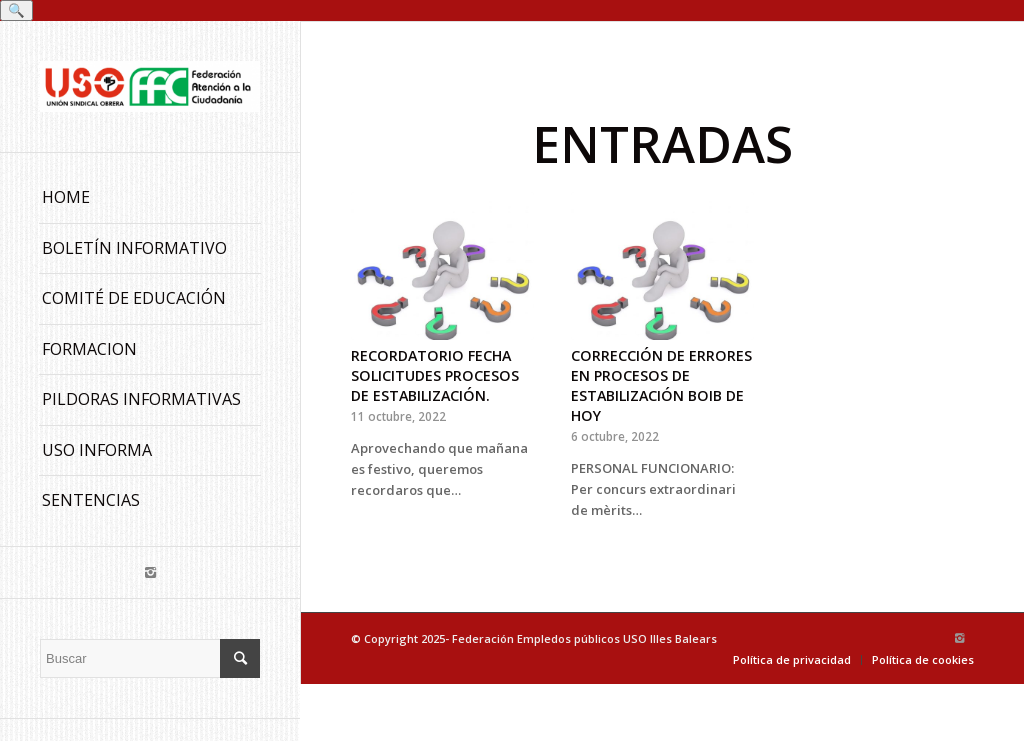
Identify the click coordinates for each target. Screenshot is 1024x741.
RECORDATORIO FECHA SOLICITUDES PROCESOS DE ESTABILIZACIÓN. (435, 375)
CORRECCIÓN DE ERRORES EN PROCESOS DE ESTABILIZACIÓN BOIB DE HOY (661, 385)
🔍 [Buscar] (16, 10)
